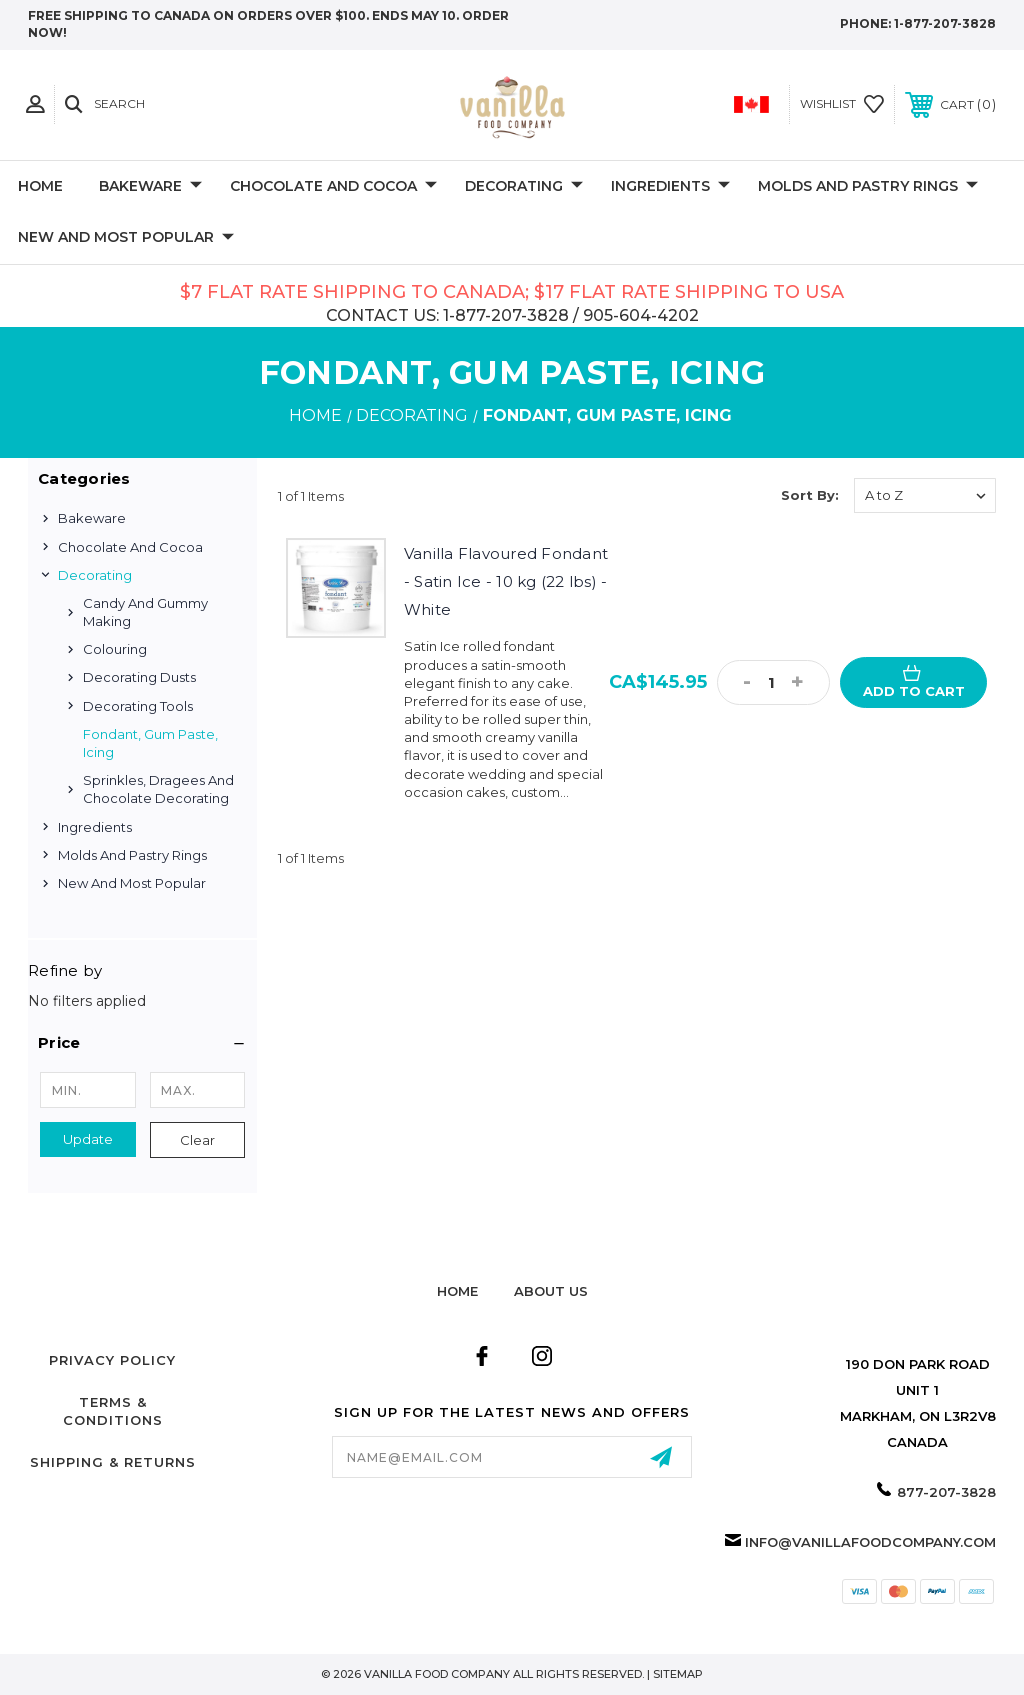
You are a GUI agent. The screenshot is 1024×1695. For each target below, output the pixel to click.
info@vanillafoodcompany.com (870, 1542)
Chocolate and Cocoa (333, 187)
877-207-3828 (946, 1492)
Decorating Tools (138, 706)
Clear (197, 1140)
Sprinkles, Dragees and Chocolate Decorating (158, 789)
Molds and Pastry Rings (868, 187)
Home (40, 186)
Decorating (524, 187)
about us (551, 1291)
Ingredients (670, 187)
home (457, 1291)
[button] (142, 1043)
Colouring (115, 649)
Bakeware (150, 187)
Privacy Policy (112, 1360)
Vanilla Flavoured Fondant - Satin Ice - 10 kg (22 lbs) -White (506, 581)
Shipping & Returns (113, 1462)
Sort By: (810, 495)
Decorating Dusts (139, 677)
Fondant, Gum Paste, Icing (150, 743)
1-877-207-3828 (945, 23)
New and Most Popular (126, 238)
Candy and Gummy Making (145, 612)
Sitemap (678, 1674)
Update (88, 1139)
